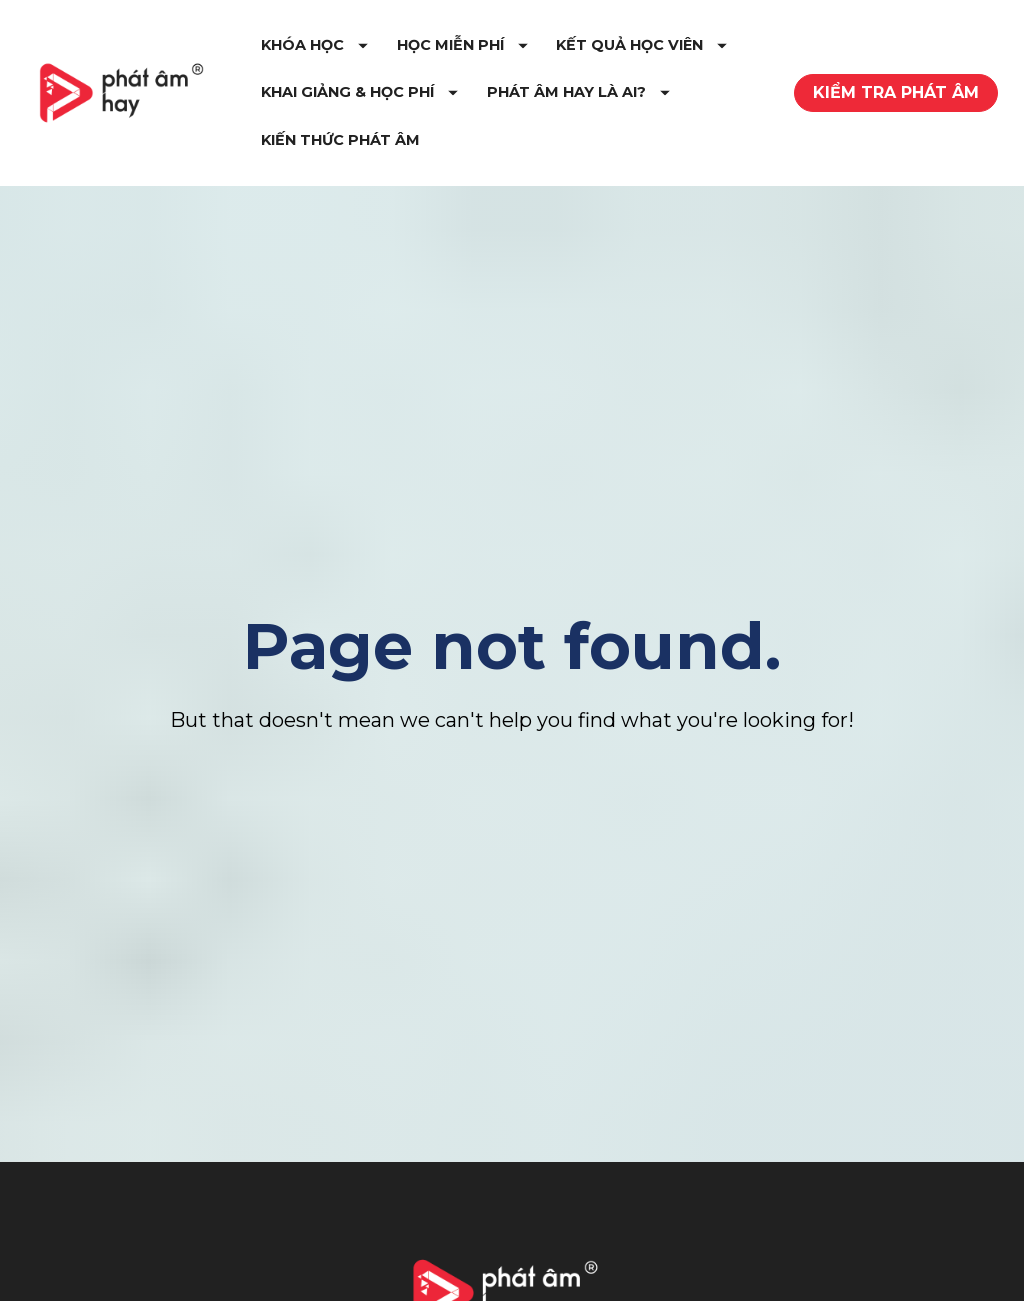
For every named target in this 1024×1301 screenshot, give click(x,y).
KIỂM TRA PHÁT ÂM (896, 96)
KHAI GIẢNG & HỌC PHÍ (608, 96)
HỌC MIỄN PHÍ (511, 49)
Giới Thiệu (91, 1279)
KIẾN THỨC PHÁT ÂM (601, 144)
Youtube (659, 1285)
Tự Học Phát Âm (362, 1279)
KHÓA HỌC (363, 49)
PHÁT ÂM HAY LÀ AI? (401, 144)
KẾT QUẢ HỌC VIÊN (395, 96)
